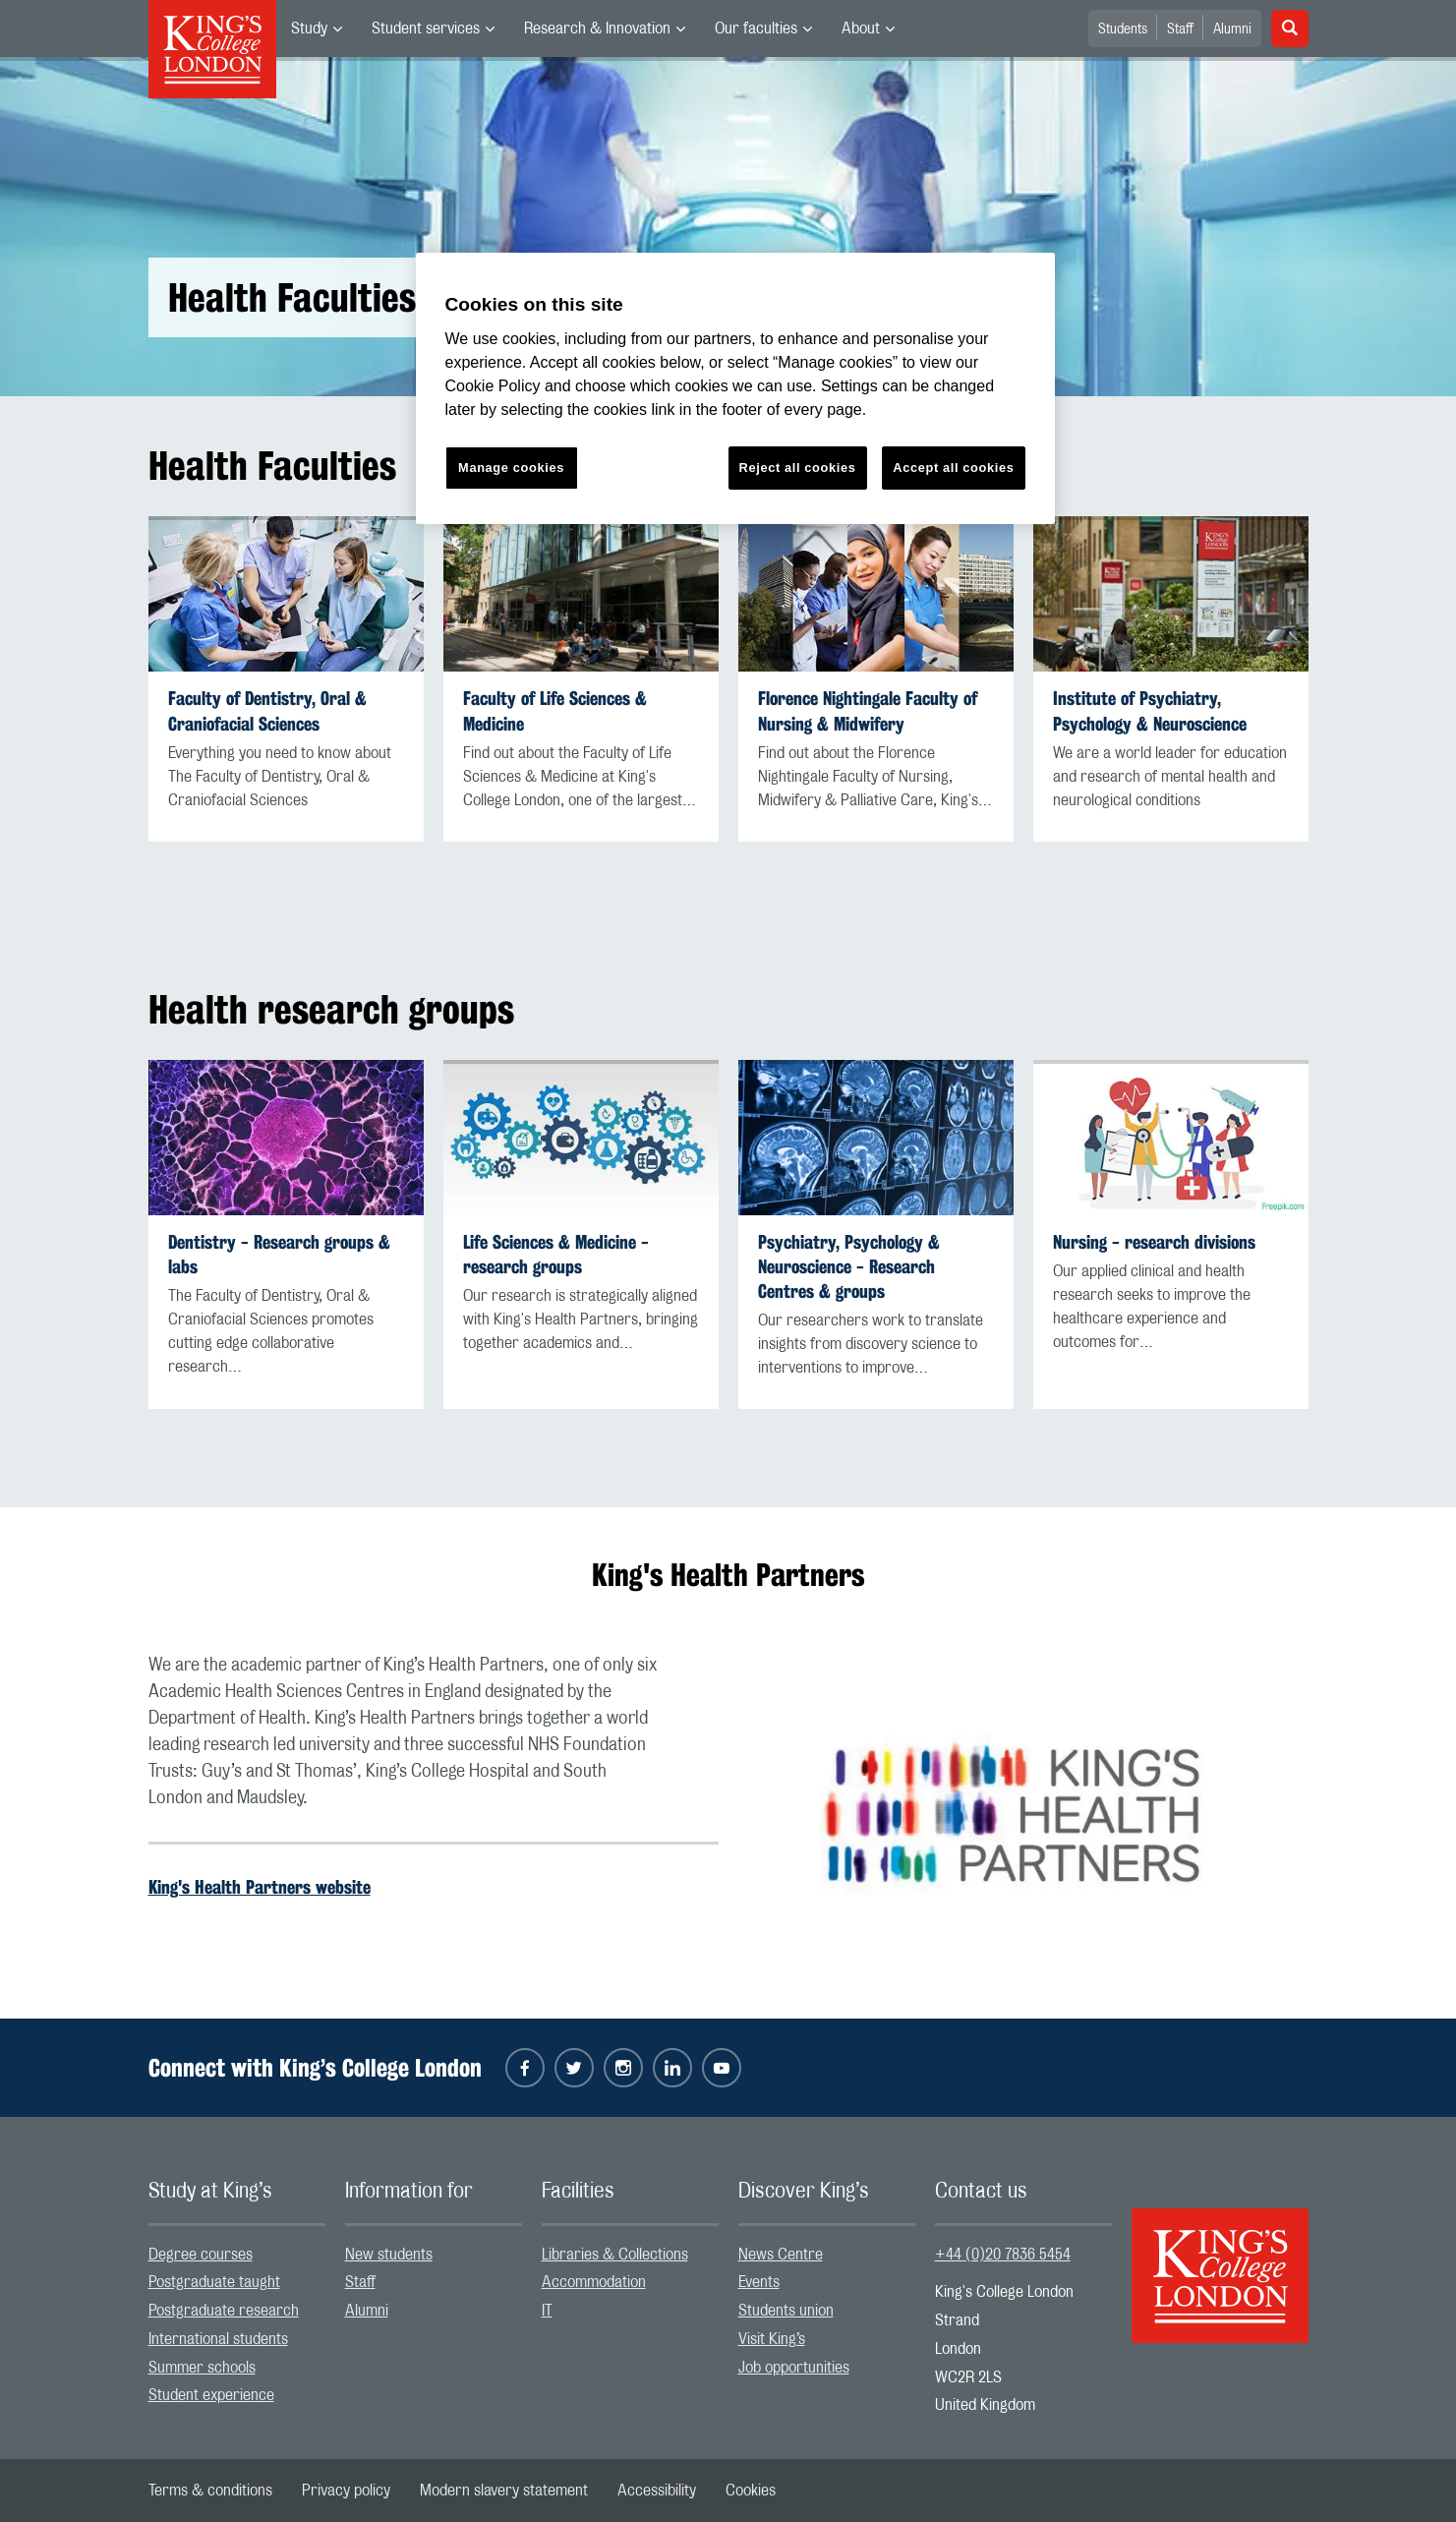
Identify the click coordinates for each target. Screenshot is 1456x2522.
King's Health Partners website (259, 1887)
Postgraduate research (223, 2310)
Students (1122, 29)
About (861, 28)
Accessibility (656, 2490)
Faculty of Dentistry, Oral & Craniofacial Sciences (267, 710)
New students (389, 2254)
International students (218, 2339)
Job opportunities (793, 2367)
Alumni (1232, 29)
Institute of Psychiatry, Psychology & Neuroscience (1150, 710)
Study (309, 28)
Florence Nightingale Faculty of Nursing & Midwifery (867, 710)
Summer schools (202, 2367)
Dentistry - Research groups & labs (279, 1254)
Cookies (751, 2490)
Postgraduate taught (214, 2282)
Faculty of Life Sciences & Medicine (555, 710)
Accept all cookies (953, 467)
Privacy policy (346, 2490)
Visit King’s (771, 2339)
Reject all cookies (797, 467)
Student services (426, 28)
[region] (735, 389)
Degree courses (200, 2254)
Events (759, 2282)
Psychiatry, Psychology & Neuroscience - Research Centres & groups (849, 1267)
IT (547, 2310)
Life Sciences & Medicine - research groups (556, 1254)
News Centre (780, 2254)
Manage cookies (511, 467)
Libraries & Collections (615, 2254)
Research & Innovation (597, 28)
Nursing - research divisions (1154, 1242)
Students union (786, 2310)
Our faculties (756, 28)
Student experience (211, 2395)
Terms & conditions (210, 2490)
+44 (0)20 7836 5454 (1003, 2254)
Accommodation (594, 2282)
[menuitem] (316, 28)
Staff (1180, 29)
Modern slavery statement (504, 2490)
